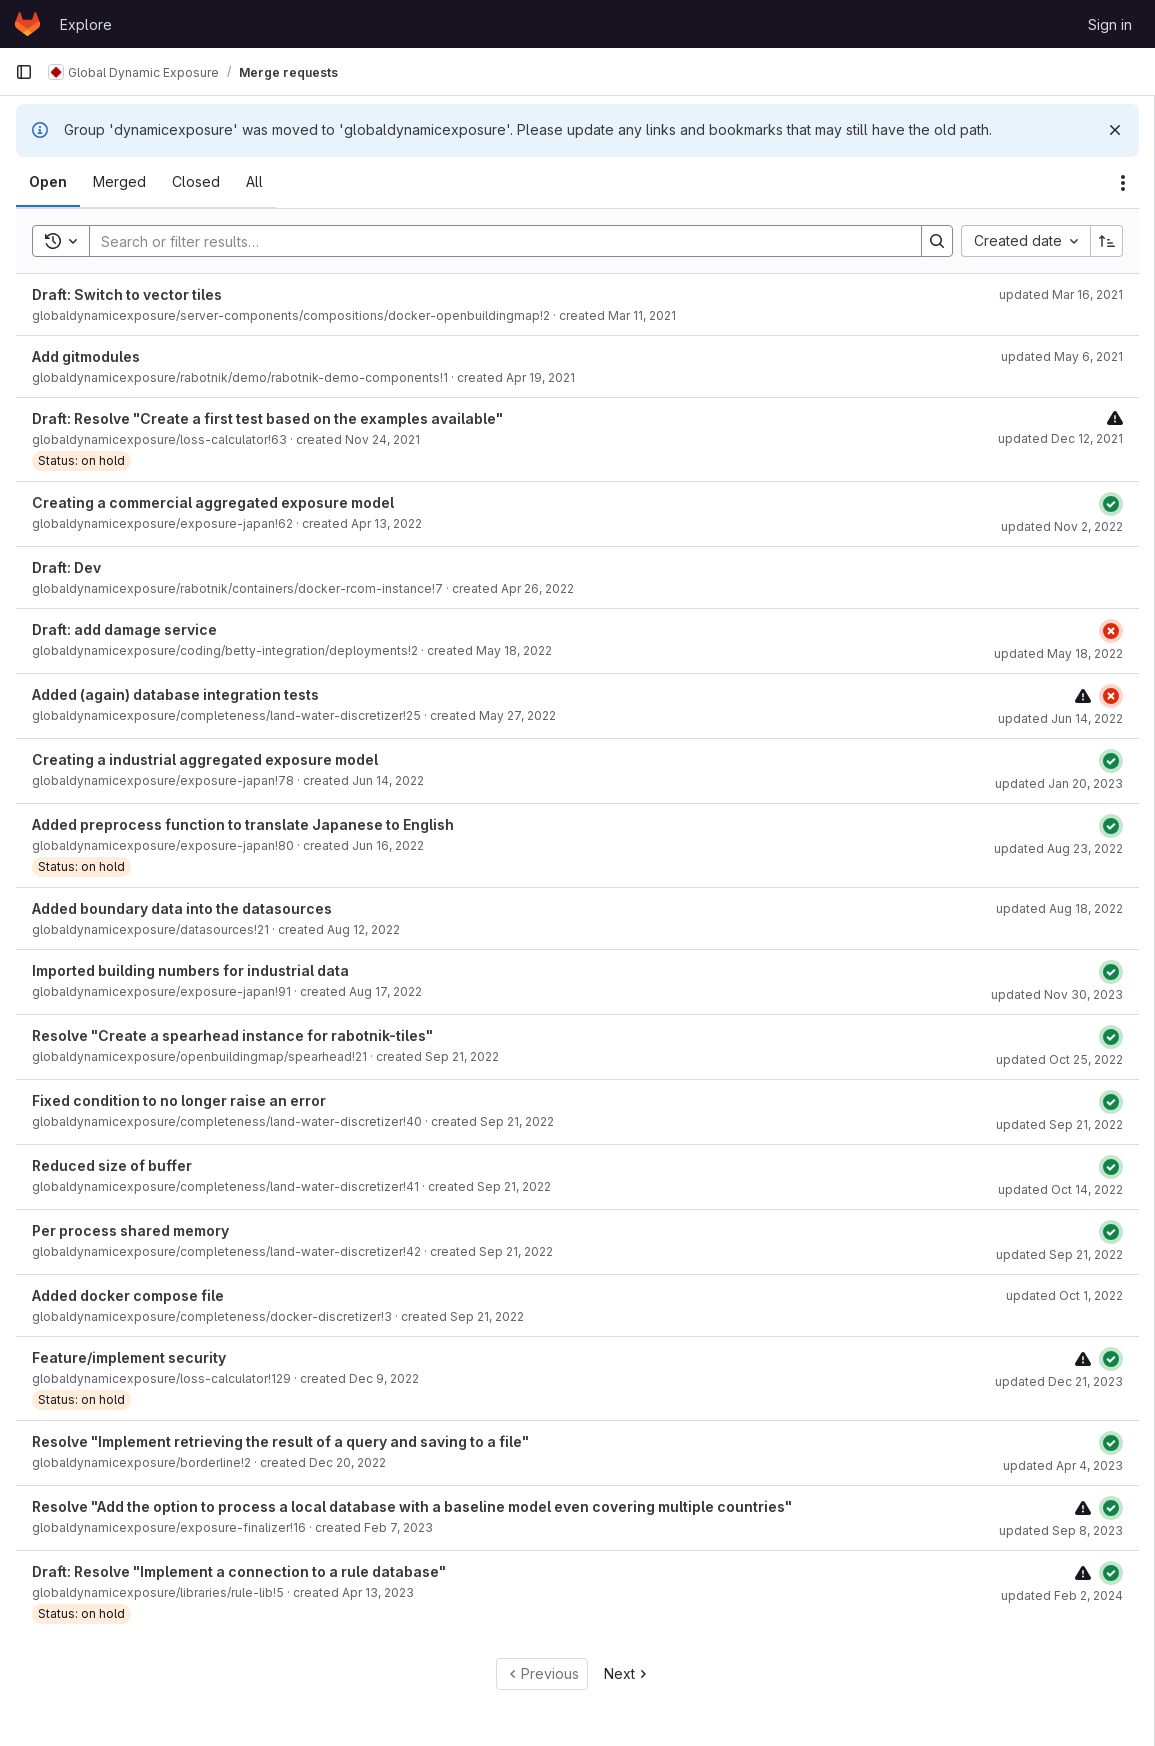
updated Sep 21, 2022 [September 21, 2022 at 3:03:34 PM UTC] (1059, 1254)
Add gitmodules (86, 356)
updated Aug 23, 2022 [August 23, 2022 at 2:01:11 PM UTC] (1058, 848)
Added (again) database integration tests (175, 694)
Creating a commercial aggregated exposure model (213, 502)
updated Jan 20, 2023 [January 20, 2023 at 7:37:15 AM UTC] (1059, 783)
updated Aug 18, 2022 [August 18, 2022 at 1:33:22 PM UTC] (1059, 908)
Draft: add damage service (124, 629)
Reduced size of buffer (112, 1165)
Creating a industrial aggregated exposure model (205, 759)
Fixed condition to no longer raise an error (179, 1100)
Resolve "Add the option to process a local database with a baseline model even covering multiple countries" (412, 1506)
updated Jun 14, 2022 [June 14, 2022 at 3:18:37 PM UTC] (1060, 718)
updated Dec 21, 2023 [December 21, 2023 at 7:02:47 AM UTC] (1059, 1381)
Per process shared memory (130, 1230)
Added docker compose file (128, 1295)
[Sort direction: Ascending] (1107, 241)
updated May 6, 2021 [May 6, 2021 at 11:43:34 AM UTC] (1062, 356)
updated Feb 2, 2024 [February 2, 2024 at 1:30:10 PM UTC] (1062, 1595)
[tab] (48, 182)
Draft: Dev (66, 567)
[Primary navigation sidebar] (24, 72)
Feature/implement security (129, 1357)
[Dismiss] (1115, 130)
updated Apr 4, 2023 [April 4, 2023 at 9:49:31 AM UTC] (1063, 1465)
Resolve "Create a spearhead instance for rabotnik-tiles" (232, 1035)
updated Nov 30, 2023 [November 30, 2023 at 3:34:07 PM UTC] (1057, 994)
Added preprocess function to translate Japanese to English (243, 824)
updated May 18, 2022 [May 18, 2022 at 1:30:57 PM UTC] (1058, 653)
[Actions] (1123, 183)
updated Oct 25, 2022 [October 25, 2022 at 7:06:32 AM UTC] (1059, 1059)
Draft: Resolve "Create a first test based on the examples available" (267, 418)
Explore (86, 24)
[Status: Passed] (1111, 504)
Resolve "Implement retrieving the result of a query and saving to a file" (280, 1441)
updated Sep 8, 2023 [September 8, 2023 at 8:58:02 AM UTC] (1061, 1530)
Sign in (1110, 24)
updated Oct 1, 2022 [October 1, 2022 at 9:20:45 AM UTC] (1064, 1295)
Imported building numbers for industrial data (190, 970)
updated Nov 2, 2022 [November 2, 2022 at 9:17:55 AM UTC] (1062, 526)
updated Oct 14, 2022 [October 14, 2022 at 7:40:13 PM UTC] (1060, 1189)
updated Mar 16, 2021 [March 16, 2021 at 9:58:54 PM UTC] (1061, 294)
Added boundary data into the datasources (182, 908)
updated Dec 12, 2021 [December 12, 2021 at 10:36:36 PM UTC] (1060, 438)
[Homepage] (27, 24)
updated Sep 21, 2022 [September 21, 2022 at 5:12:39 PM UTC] (1059, 1124)
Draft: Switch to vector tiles (127, 294)
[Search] (495, 241)
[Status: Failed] (1111, 631)
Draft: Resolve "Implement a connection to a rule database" (239, 1571)
